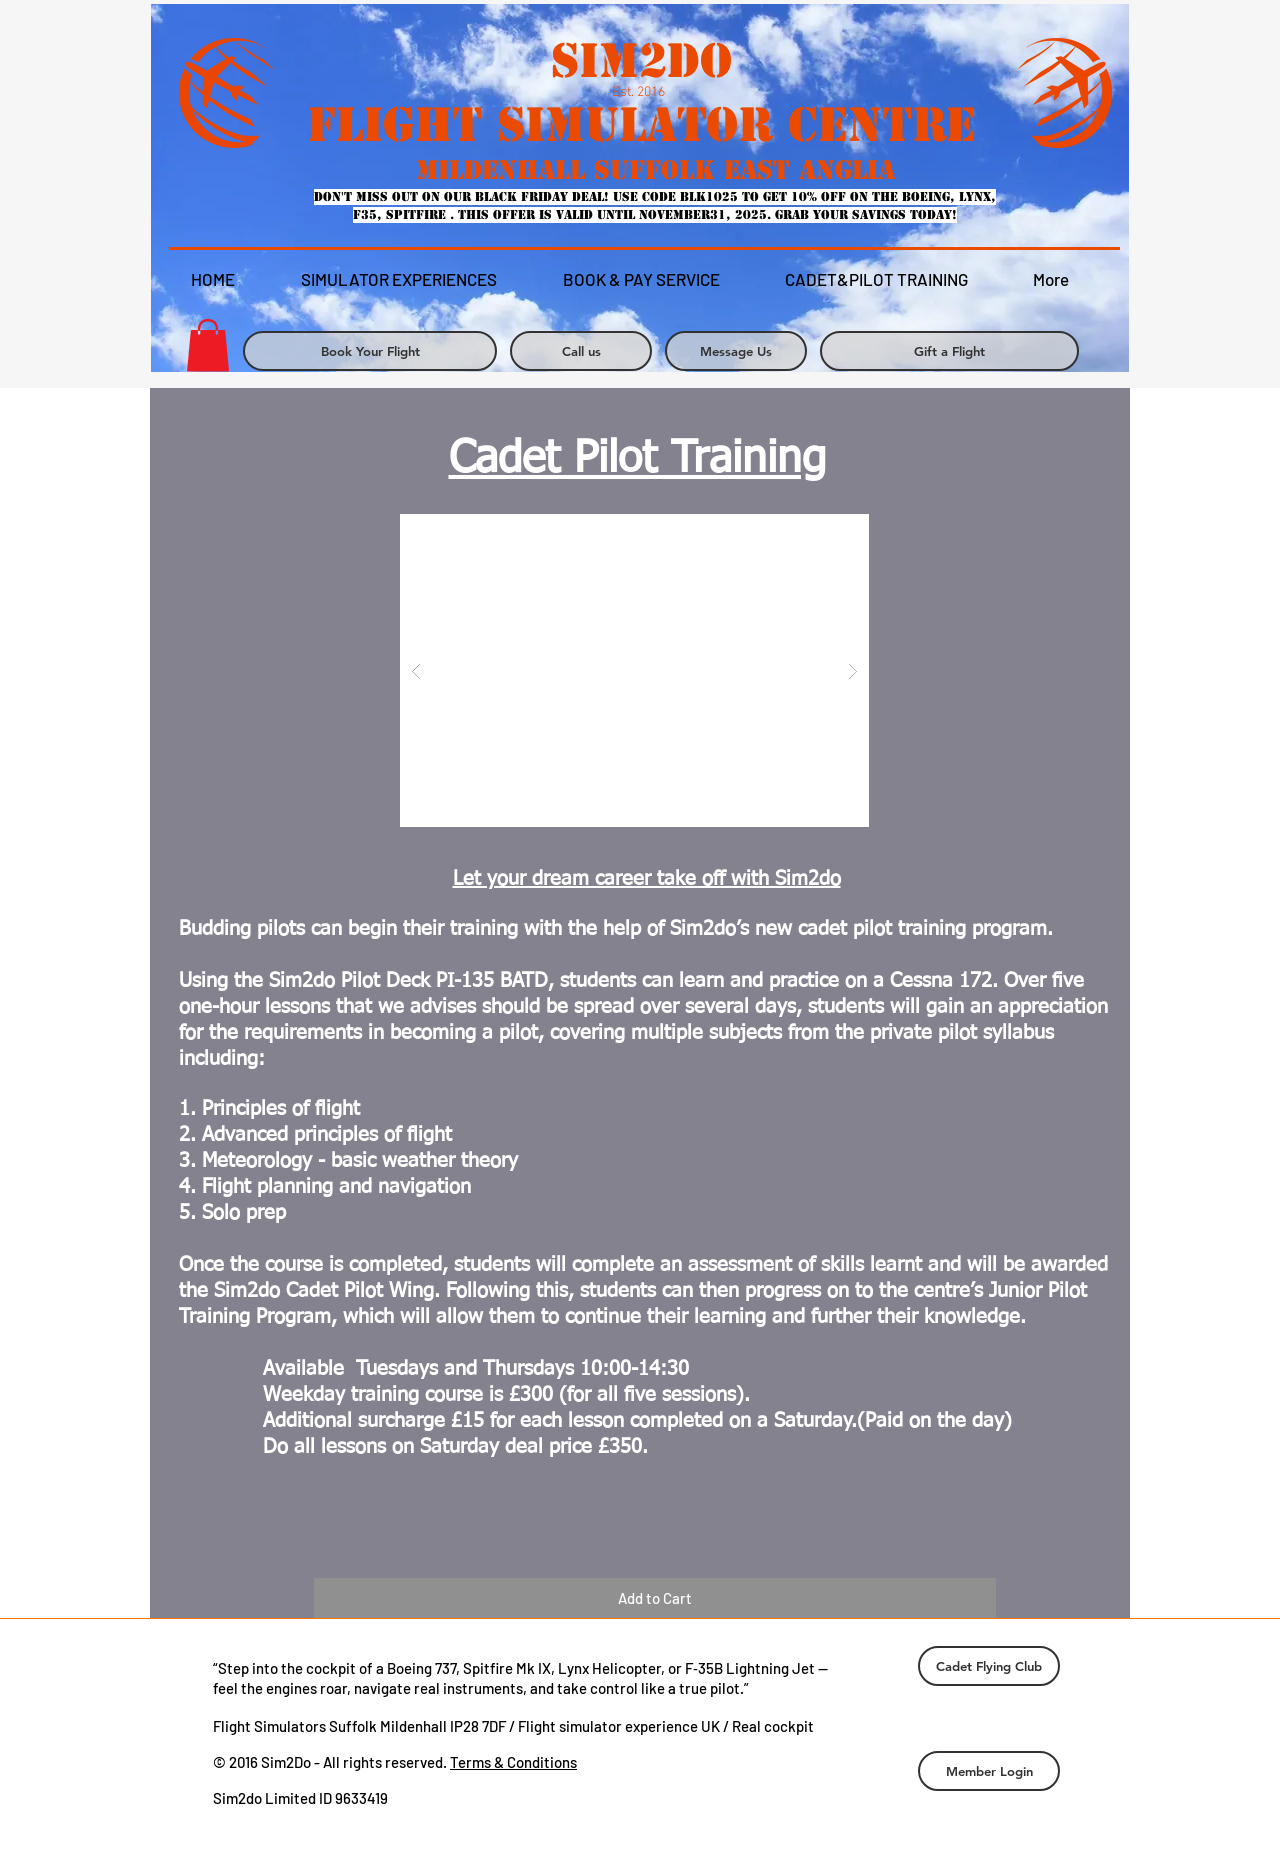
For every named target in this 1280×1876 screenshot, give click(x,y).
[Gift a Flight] (949, 351)
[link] (208, 345)
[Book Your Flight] (370, 351)
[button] (634, 670)
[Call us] (581, 351)
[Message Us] (736, 351)
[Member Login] (989, 1771)
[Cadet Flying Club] (989, 1666)
